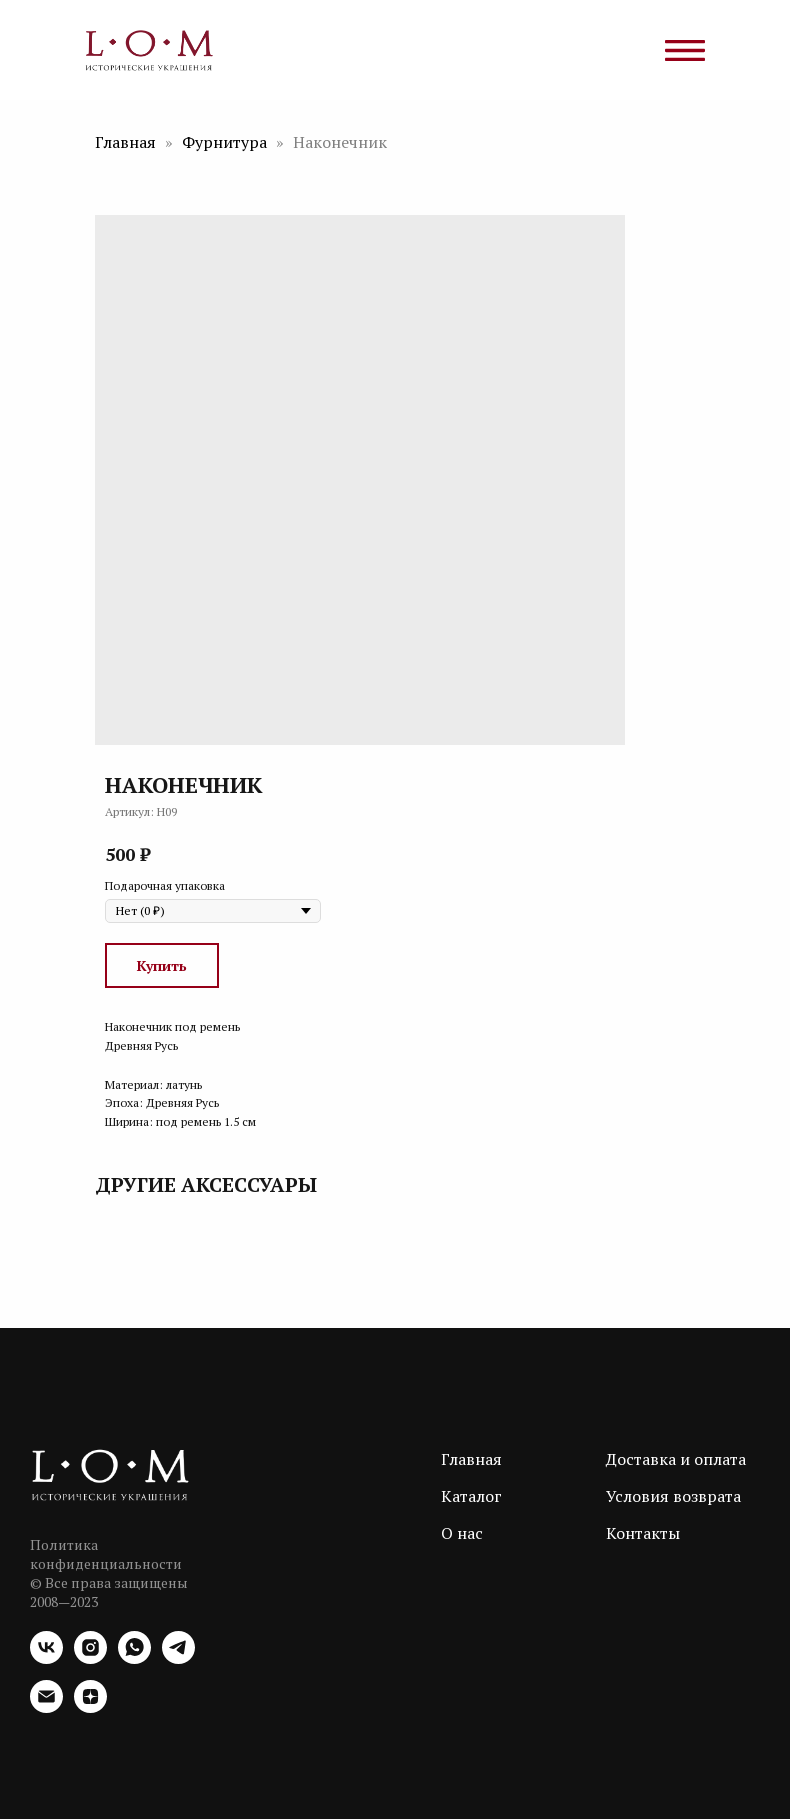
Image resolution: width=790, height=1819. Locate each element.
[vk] (46, 1658)
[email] (46, 1707)
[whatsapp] (134, 1658)
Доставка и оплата (676, 1459)
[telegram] (178, 1658)
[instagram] (90, 1658)
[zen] (90, 1707)
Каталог (471, 1496)
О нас (462, 1533)
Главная (125, 142)
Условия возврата (673, 1496)
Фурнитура (226, 142)
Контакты (643, 1533)
